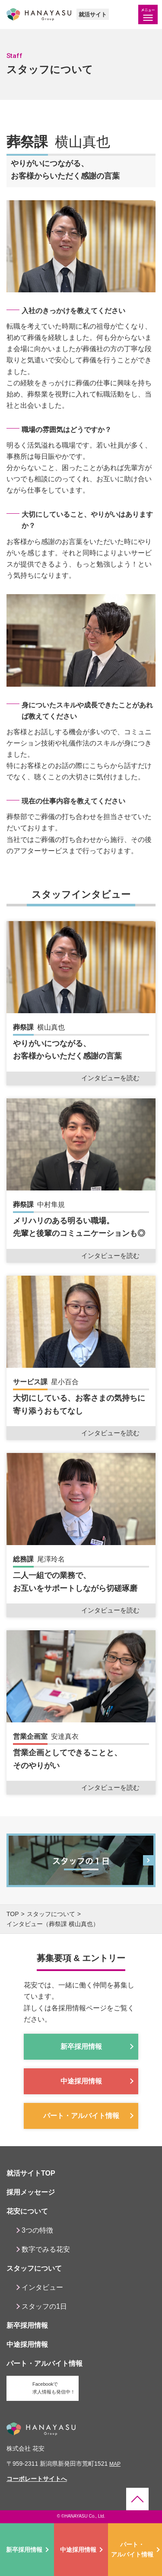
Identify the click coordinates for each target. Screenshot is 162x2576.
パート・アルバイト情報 (132, 2549)
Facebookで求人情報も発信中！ (53, 2387)
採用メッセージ (30, 2192)
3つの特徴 (37, 2230)
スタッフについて (51, 1913)
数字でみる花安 (46, 2249)
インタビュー (42, 2287)
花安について (27, 2211)
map (115, 2464)
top (12, 1913)
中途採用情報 (78, 2549)
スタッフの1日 (44, 2306)
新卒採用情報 (24, 2549)
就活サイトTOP (30, 2173)
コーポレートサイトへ (36, 2478)
